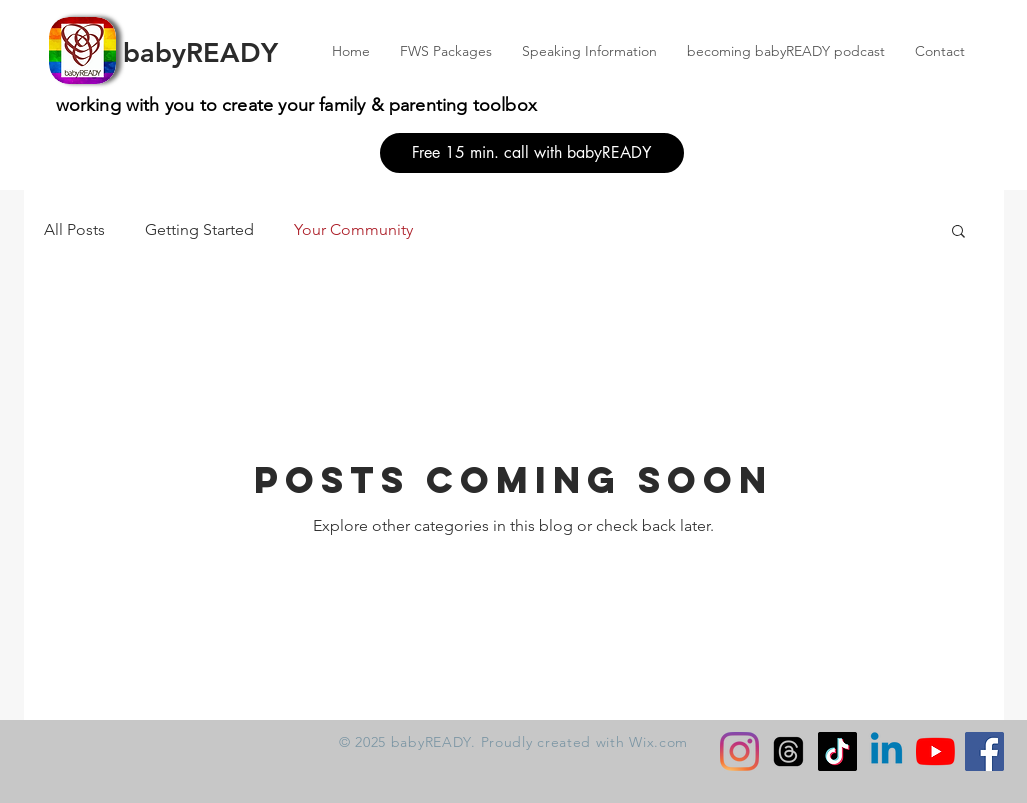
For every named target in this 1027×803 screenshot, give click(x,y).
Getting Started (199, 229)
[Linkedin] (886, 751)
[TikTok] (837, 751)
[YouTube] (935, 751)
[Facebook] (984, 751)
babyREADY (200, 52)
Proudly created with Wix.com (585, 742)
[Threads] (788, 751)
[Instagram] (739, 751)
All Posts (74, 229)
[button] (958, 232)
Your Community (353, 229)
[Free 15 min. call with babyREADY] (532, 153)
